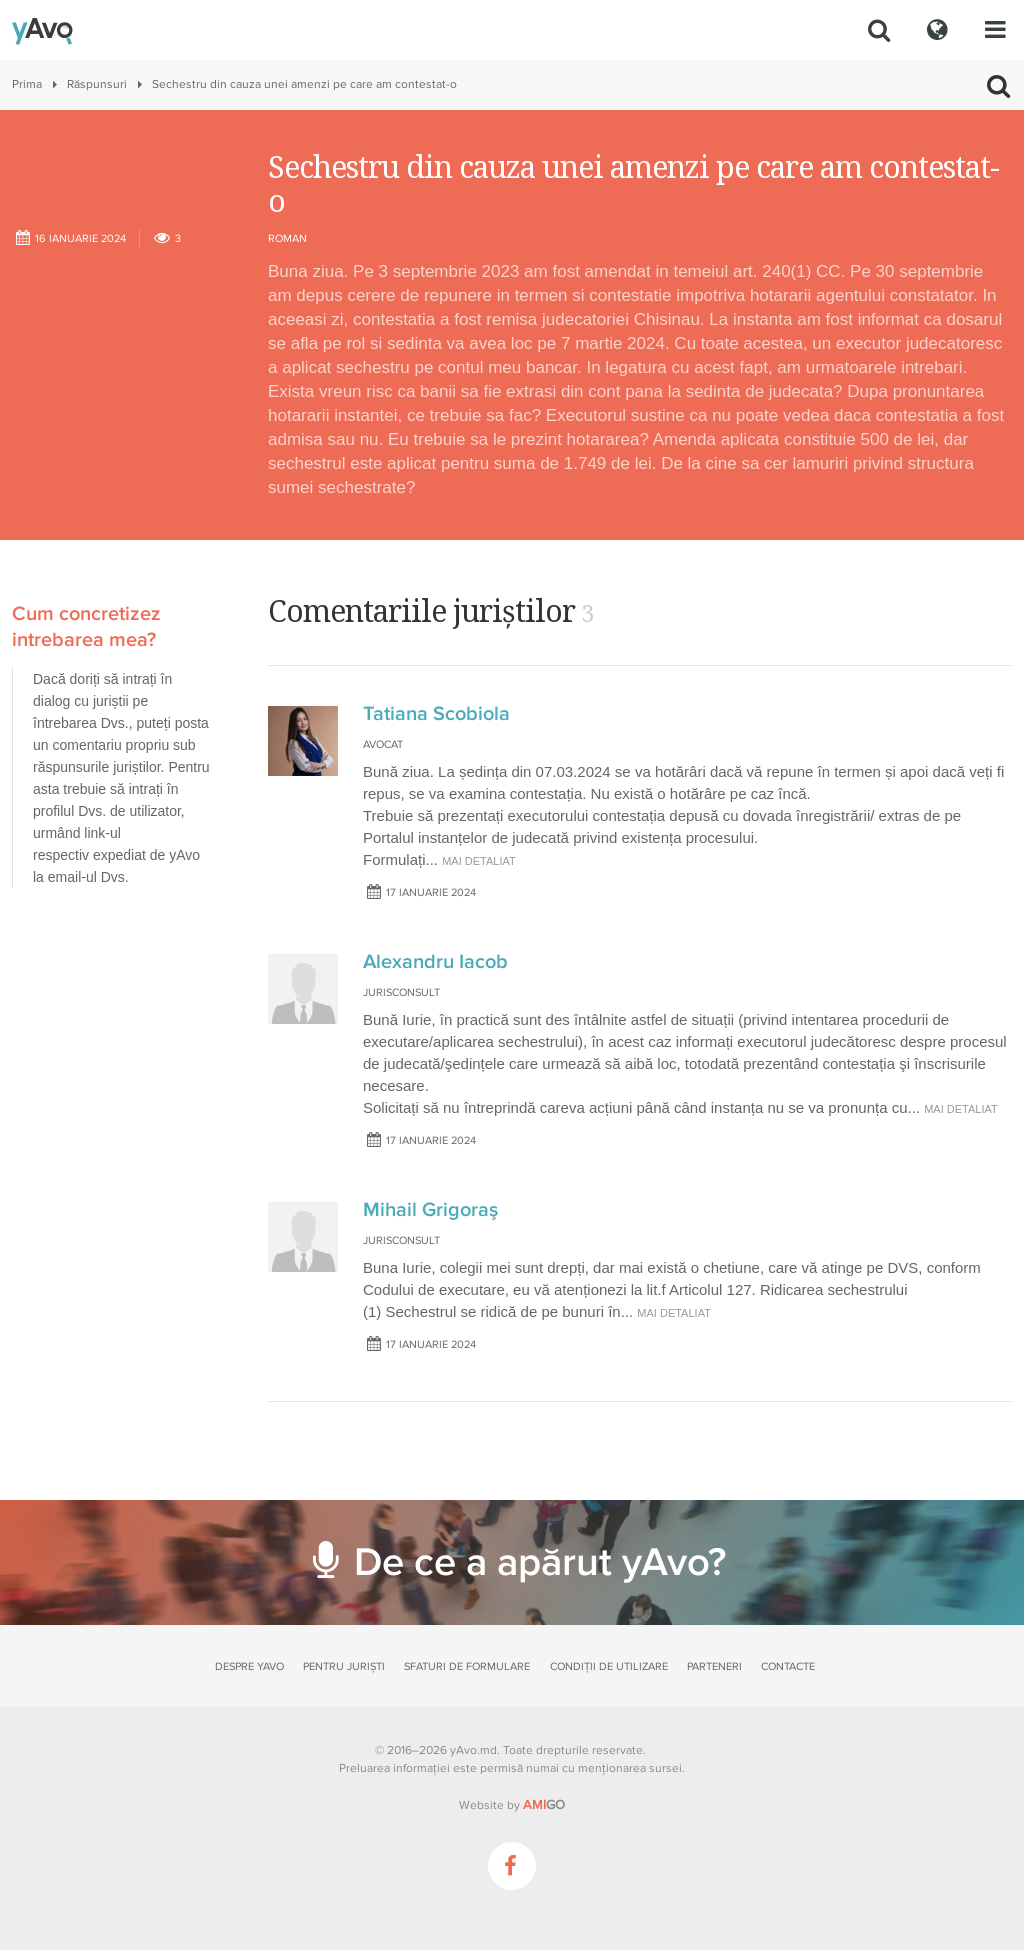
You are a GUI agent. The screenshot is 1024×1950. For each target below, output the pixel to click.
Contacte (788, 1666)
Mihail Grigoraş (430, 1210)
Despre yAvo (249, 1666)
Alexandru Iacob (435, 962)
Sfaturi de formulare (467, 1666)
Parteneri (714, 1666)
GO (544, 1805)
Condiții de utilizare (609, 1666)
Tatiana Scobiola (436, 714)
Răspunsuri (97, 84)
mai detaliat (479, 861)
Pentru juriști (344, 1666)
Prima (27, 84)
